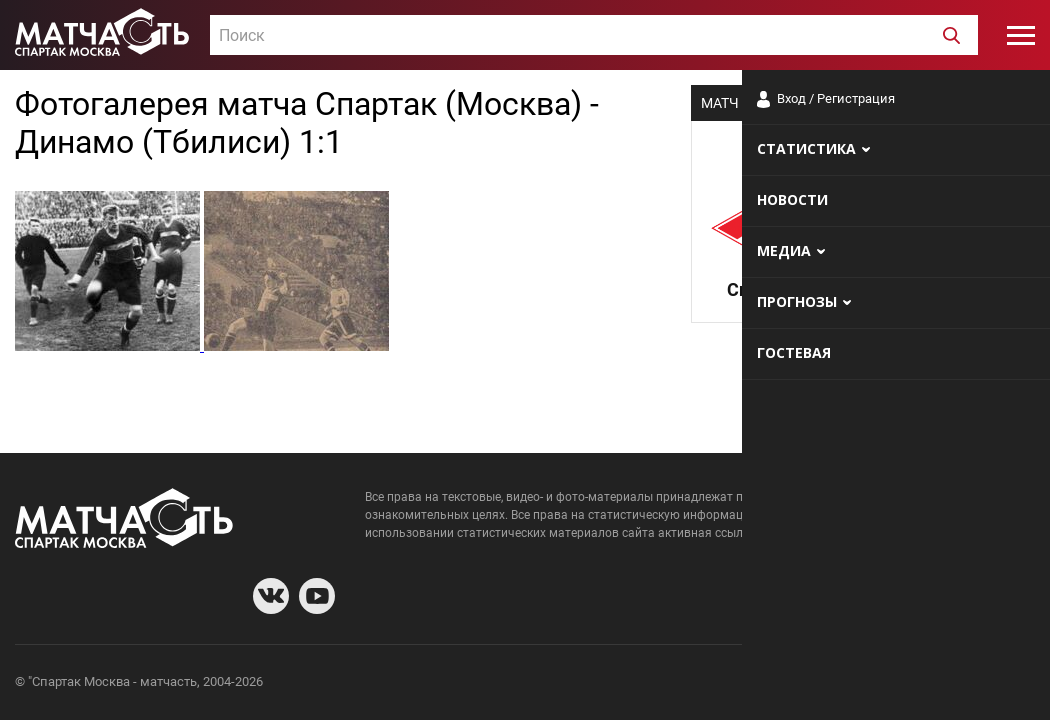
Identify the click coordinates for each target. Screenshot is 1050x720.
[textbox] (594, 36)
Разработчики (872, 684)
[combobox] (594, 35)
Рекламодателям (982, 684)
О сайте (792, 684)
